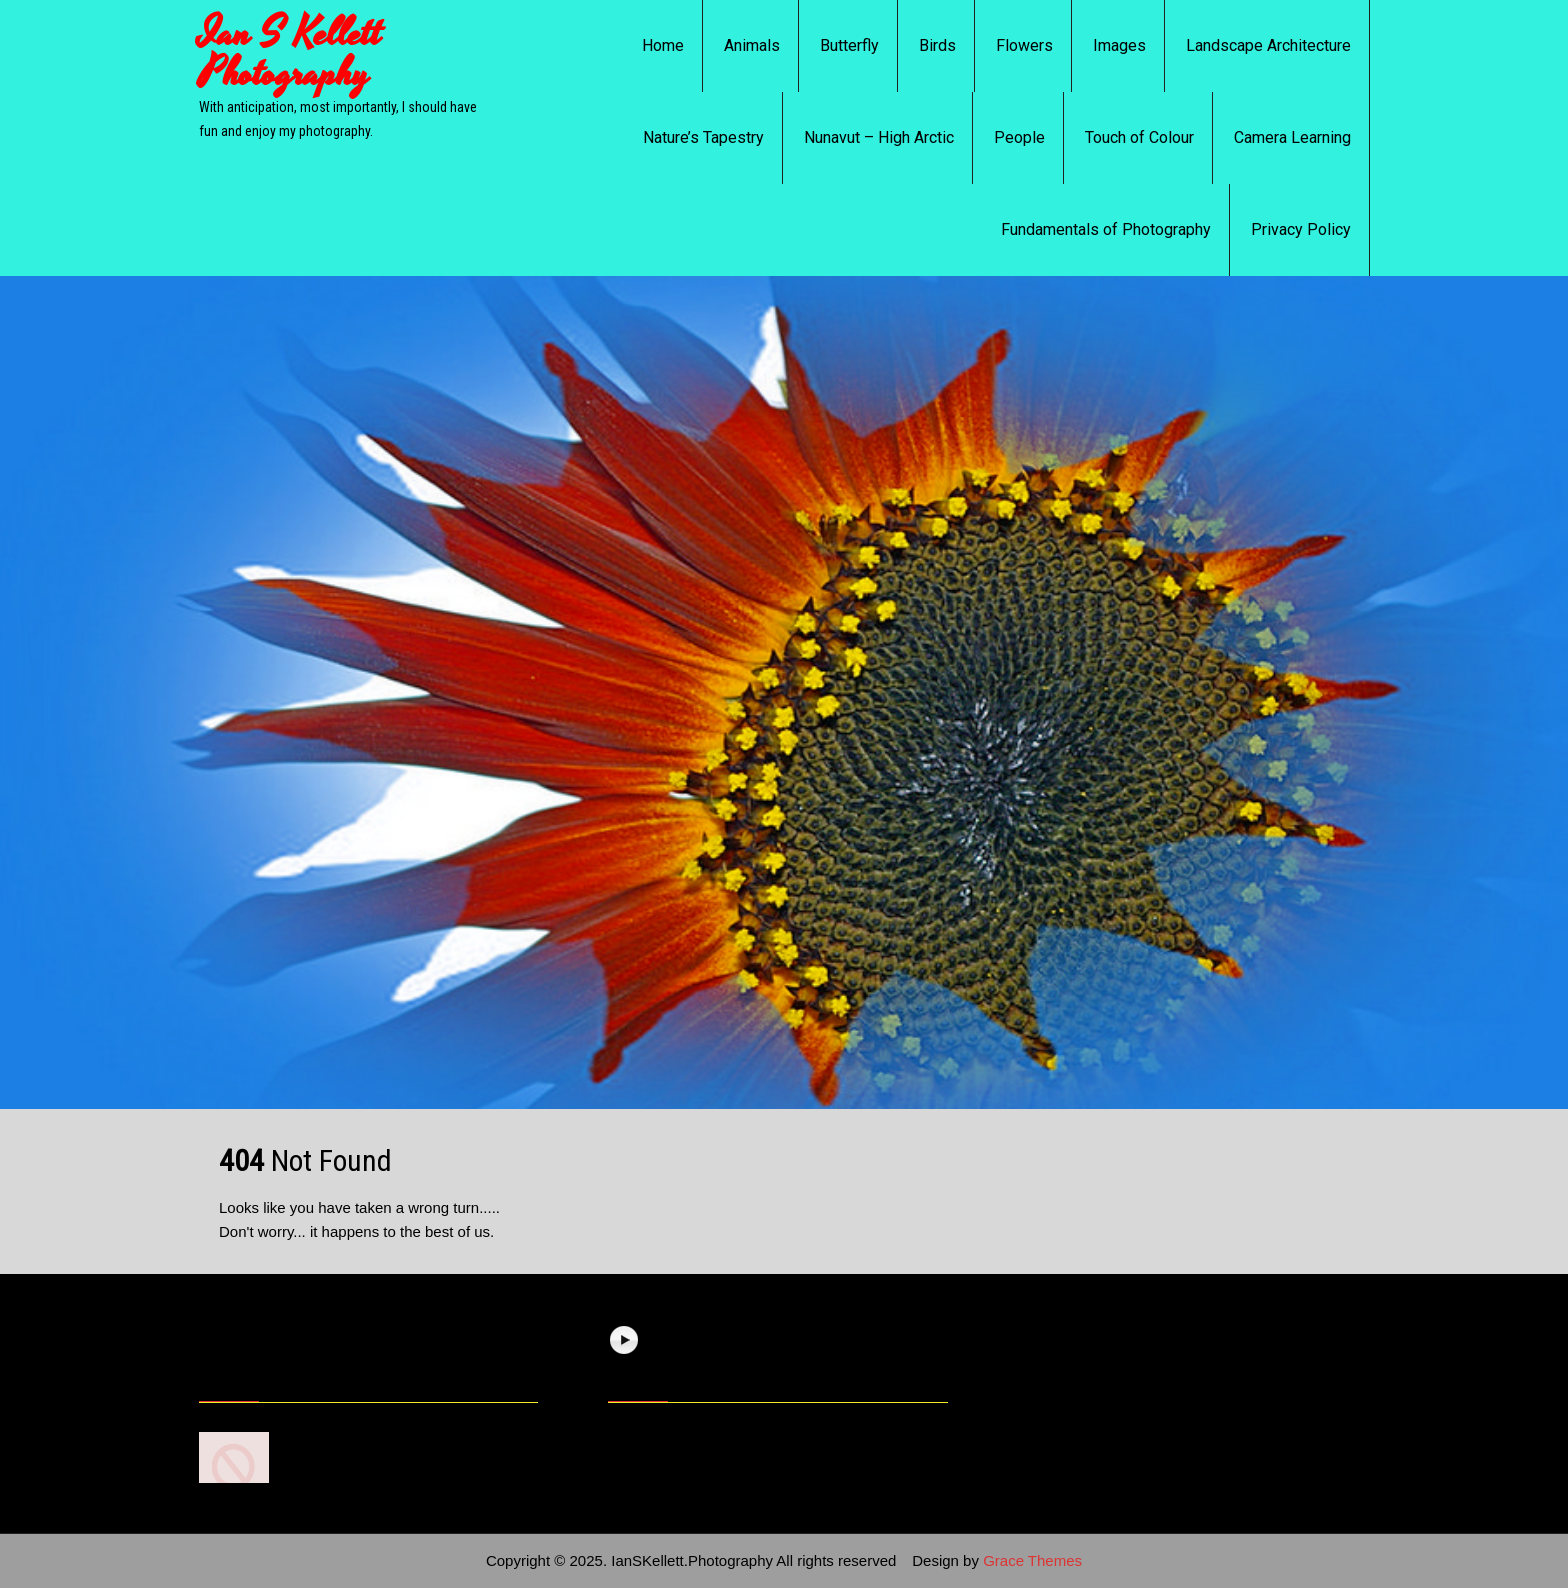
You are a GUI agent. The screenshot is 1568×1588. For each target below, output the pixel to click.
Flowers (1024, 45)
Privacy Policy (1301, 229)
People (1019, 137)
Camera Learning (1292, 137)
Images (1119, 45)
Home (663, 45)
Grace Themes (1032, 1560)
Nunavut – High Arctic (879, 137)
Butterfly (849, 45)
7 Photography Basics (363, 1436)
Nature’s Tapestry (703, 137)
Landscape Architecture (1268, 45)
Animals (752, 45)
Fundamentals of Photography (1106, 229)
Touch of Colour (1139, 137)
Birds (937, 45)
